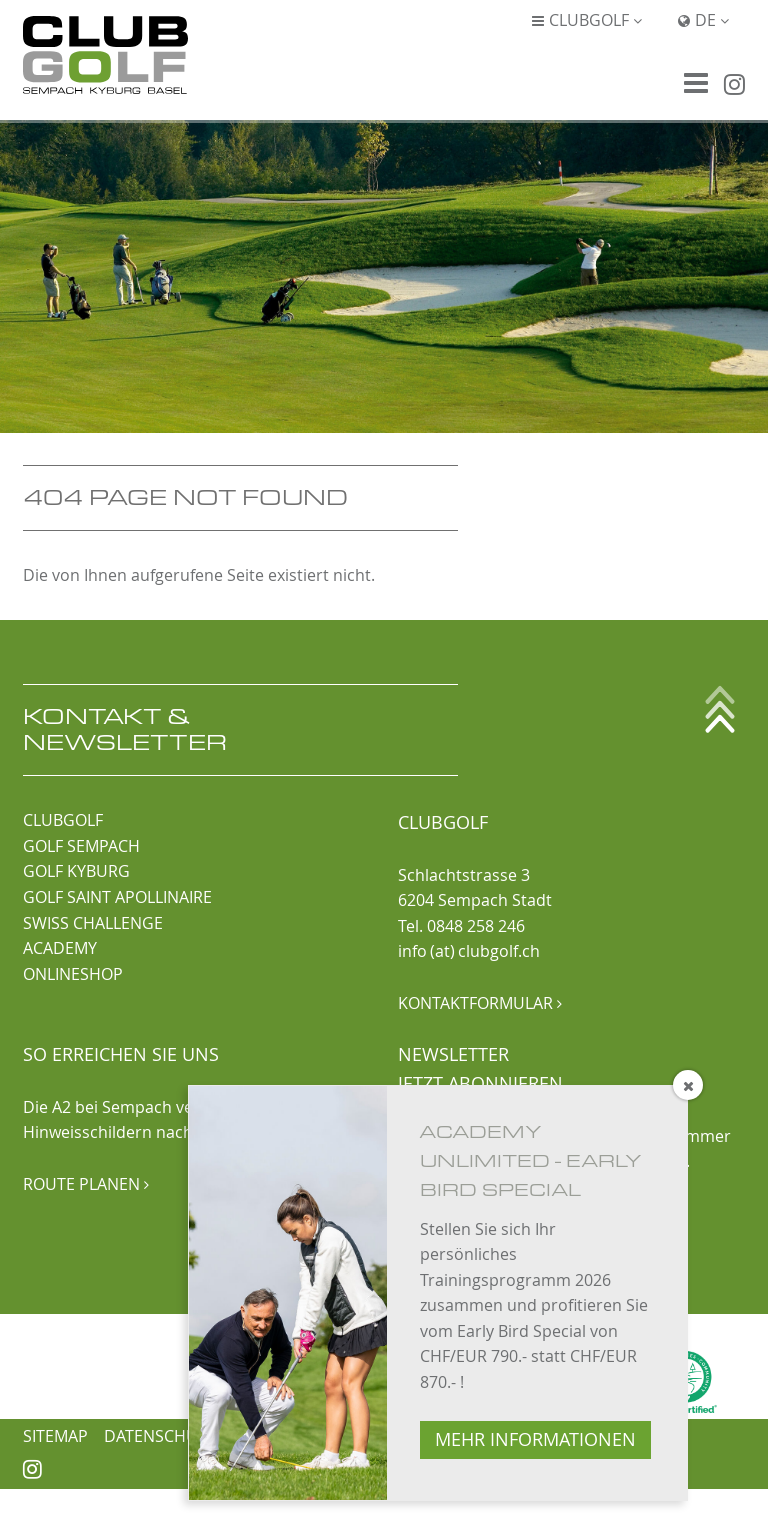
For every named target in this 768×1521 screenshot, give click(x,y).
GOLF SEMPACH (81, 846)
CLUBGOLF (63, 820)
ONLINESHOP (73, 974)
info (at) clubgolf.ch (469, 951)
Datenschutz (160, 1436)
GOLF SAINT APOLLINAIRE (117, 897)
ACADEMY (60, 948)
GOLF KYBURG (76, 871)
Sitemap (55, 1436)
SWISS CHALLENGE (93, 923)
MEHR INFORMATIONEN (535, 1439)
